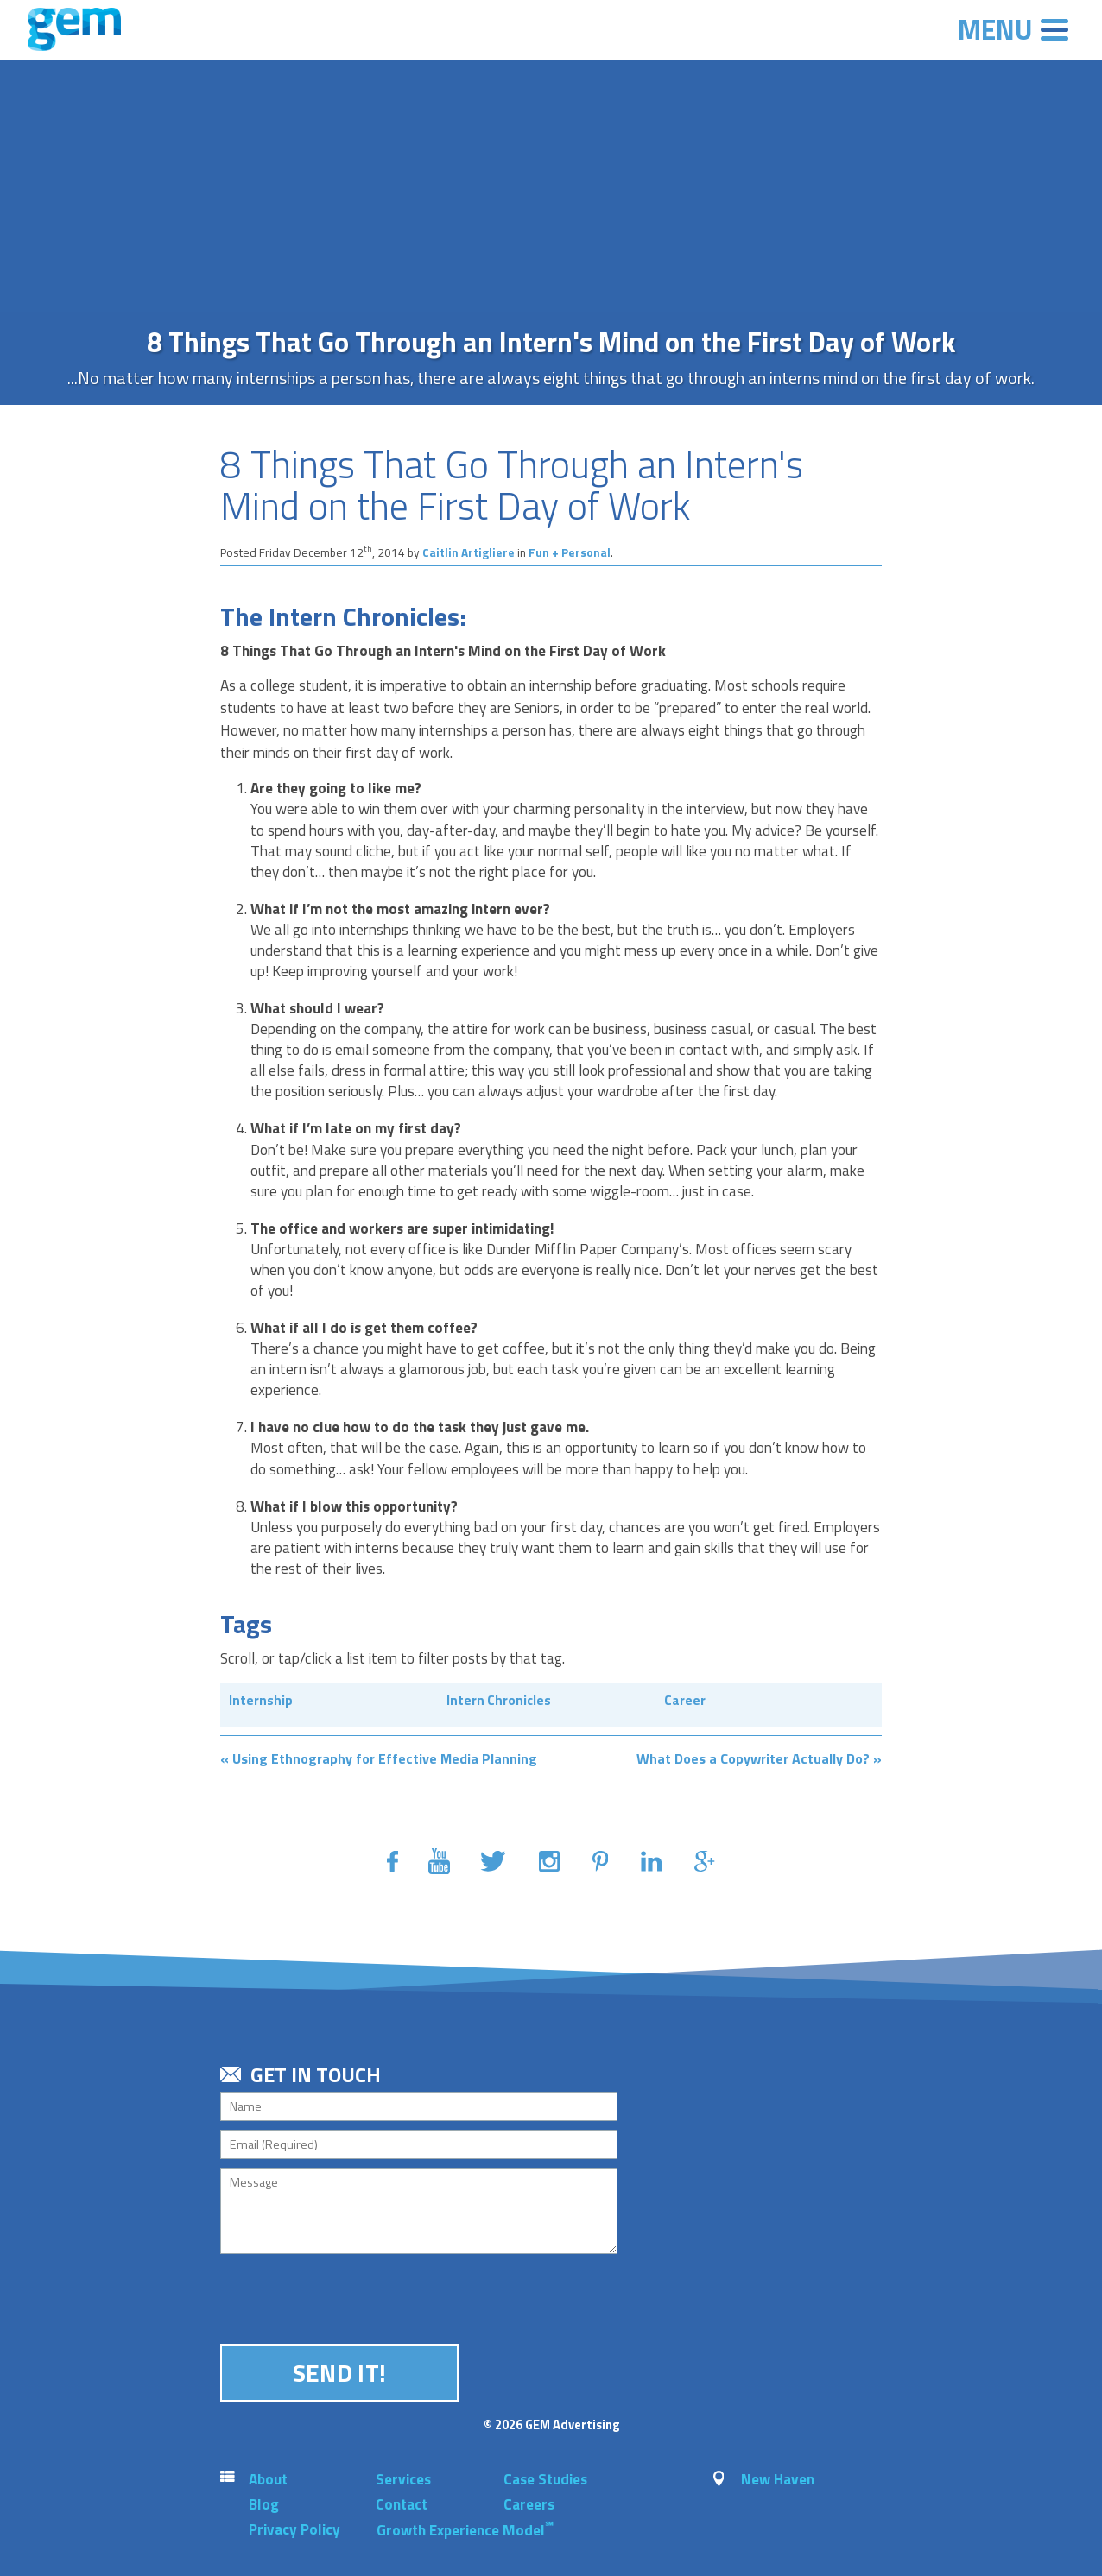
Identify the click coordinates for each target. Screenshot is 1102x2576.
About (268, 2479)
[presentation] (351, 2296)
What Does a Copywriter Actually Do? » (759, 1758)
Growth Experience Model (465, 2530)
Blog (264, 2504)
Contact (402, 2504)
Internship (261, 1699)
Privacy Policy (294, 2529)
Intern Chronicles (498, 1699)
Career (685, 1699)
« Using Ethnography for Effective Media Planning (378, 1758)
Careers (529, 2504)
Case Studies (545, 2479)
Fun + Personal (570, 552)
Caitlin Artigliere (468, 552)
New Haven (777, 2479)
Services (403, 2479)
